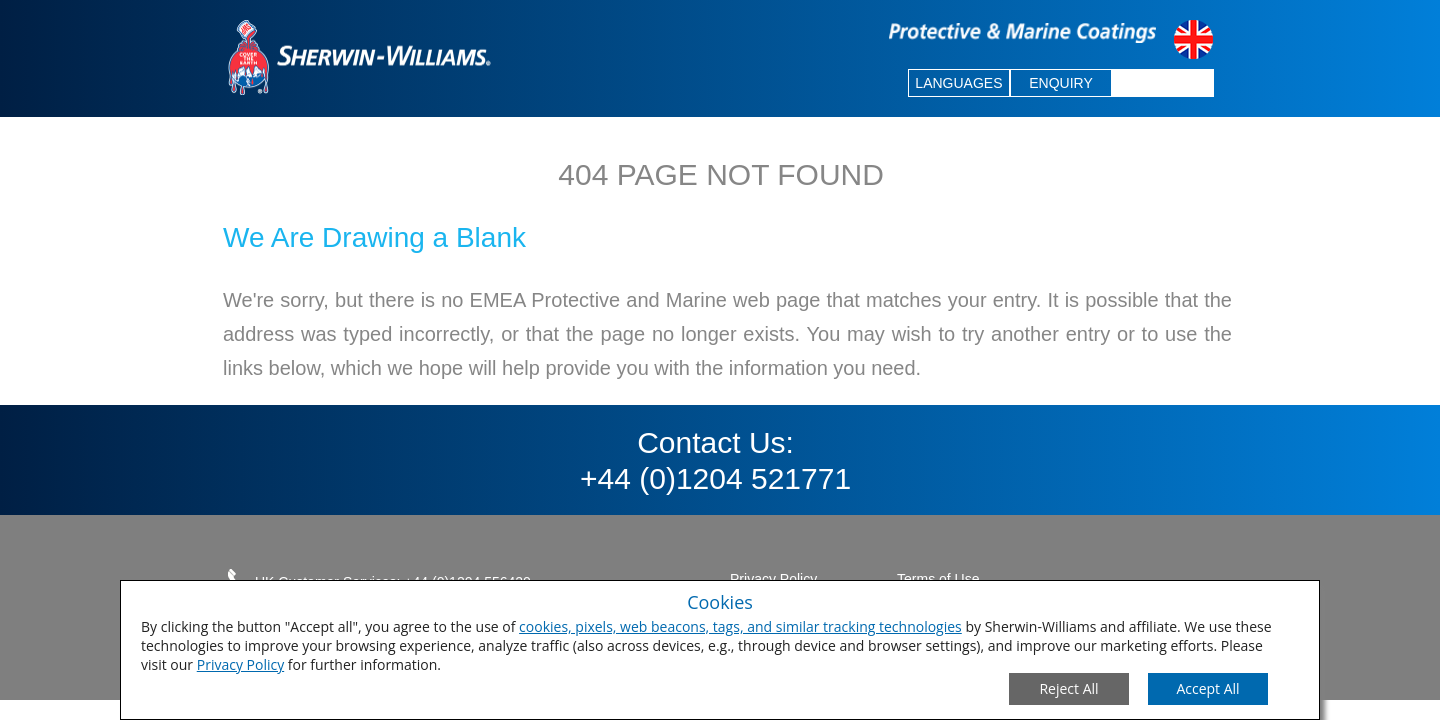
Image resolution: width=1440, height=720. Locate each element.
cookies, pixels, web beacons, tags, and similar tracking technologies (740, 626)
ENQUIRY (1061, 83)
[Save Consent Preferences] (1208, 689)
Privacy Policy (240, 664)
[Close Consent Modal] (1069, 689)
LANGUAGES (958, 83)
